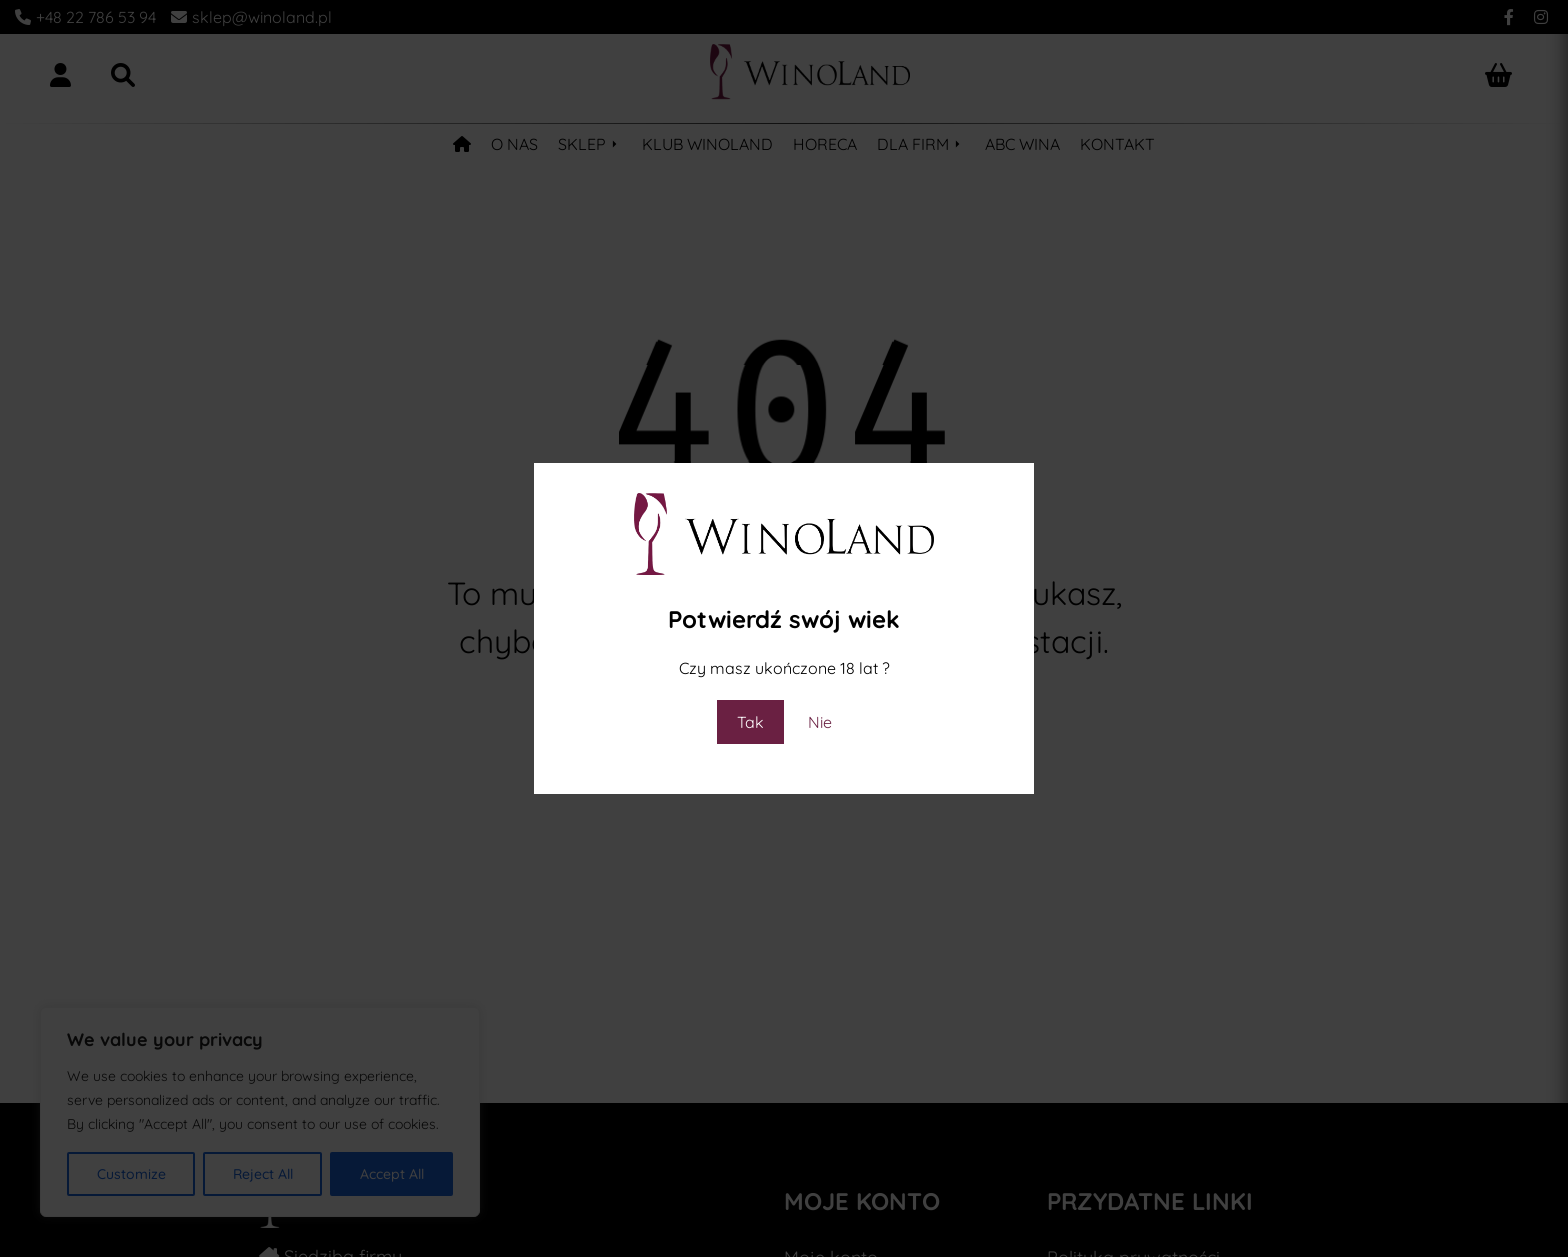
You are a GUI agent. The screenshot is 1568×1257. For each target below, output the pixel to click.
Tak (750, 722)
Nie (820, 722)
